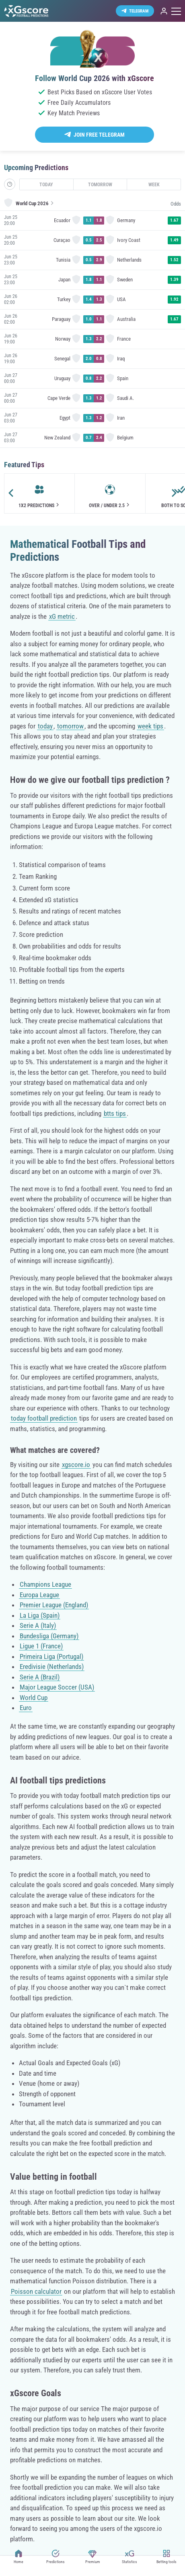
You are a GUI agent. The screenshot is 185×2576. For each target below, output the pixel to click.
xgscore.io (76, 1465)
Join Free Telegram (99, 134)
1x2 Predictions (39, 504)
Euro (26, 1708)
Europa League (39, 1595)
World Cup (33, 1698)
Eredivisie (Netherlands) (52, 1667)
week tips (150, 726)
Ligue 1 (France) (41, 1646)
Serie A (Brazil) (40, 1677)
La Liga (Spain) (40, 1615)
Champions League (45, 1584)
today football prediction (44, 1418)
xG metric (62, 616)
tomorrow (70, 726)
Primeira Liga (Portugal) (51, 1656)
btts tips (115, 1113)
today (45, 726)
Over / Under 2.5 (110, 504)
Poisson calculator (36, 2291)
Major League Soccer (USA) (57, 1687)
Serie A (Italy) (38, 1625)
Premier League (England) (54, 1605)
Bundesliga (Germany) (49, 1636)
